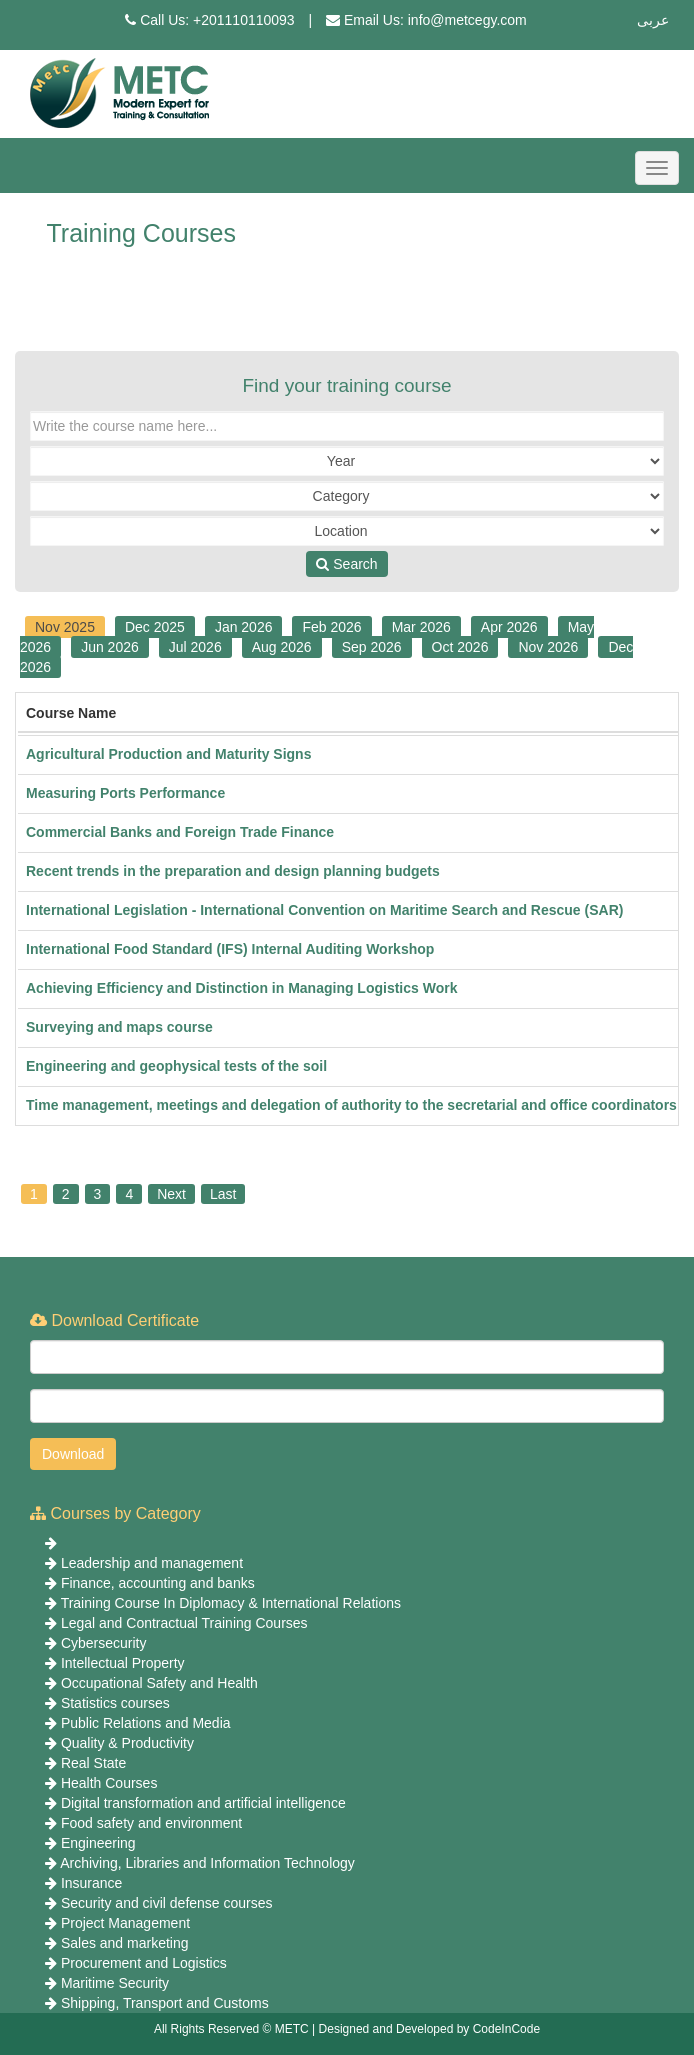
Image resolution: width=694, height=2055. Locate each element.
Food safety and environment (151, 1823)
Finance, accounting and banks (158, 1583)
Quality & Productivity (127, 1743)
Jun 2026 (110, 647)
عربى (653, 20)
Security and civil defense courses (167, 1903)
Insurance (91, 1883)
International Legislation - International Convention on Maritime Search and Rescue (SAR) (324, 910)
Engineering (98, 1843)
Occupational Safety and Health (159, 1683)
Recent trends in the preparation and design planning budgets (233, 871)
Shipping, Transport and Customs (165, 2003)
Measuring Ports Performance (125, 793)
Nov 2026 (548, 647)
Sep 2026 (372, 647)
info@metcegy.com (467, 20)
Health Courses (109, 1783)
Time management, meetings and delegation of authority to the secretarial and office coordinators (351, 1105)
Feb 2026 (331, 627)
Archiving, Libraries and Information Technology (207, 1863)
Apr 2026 (509, 627)
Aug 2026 (282, 647)
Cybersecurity (104, 1643)
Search (346, 564)
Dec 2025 (155, 627)
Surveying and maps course (119, 1027)
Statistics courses (115, 1703)
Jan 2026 (244, 627)
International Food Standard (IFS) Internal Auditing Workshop (230, 949)
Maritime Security (115, 1983)
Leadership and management (152, 1563)
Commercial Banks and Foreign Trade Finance (180, 832)
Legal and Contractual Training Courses (184, 1623)
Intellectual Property (123, 1663)
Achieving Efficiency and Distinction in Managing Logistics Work (241, 988)
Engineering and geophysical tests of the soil (176, 1066)
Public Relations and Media (146, 1723)
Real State (93, 1763)
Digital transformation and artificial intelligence (203, 1803)
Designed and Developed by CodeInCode (430, 2029)
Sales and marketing (125, 1943)
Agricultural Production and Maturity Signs (168, 754)
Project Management (125, 1923)
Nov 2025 (65, 627)
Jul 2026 (195, 647)
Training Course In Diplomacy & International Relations (231, 1603)
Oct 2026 (460, 647)
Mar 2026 (421, 627)
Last (223, 1194)
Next (171, 1194)
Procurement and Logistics (144, 1963)
